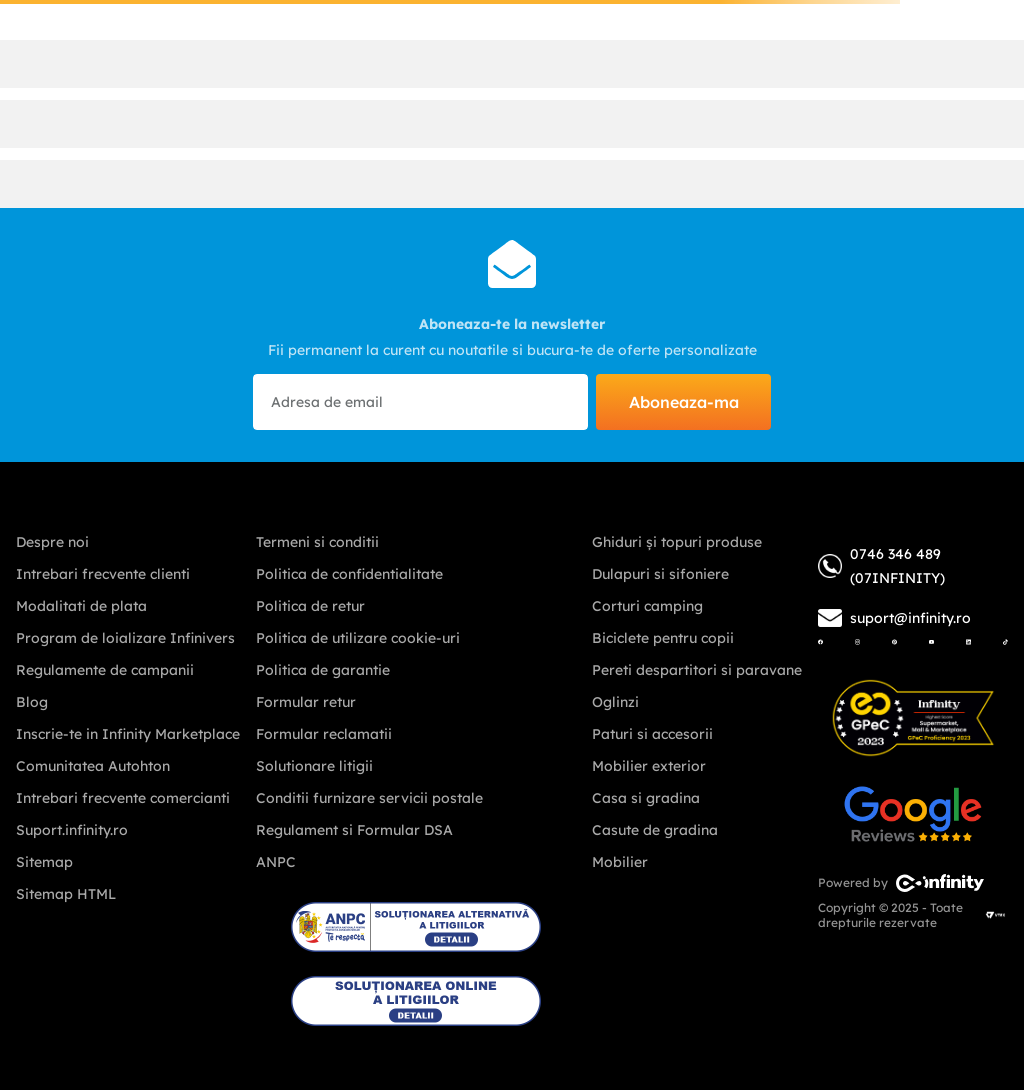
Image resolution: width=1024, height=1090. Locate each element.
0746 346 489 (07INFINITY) (881, 566)
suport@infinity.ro (910, 618)
